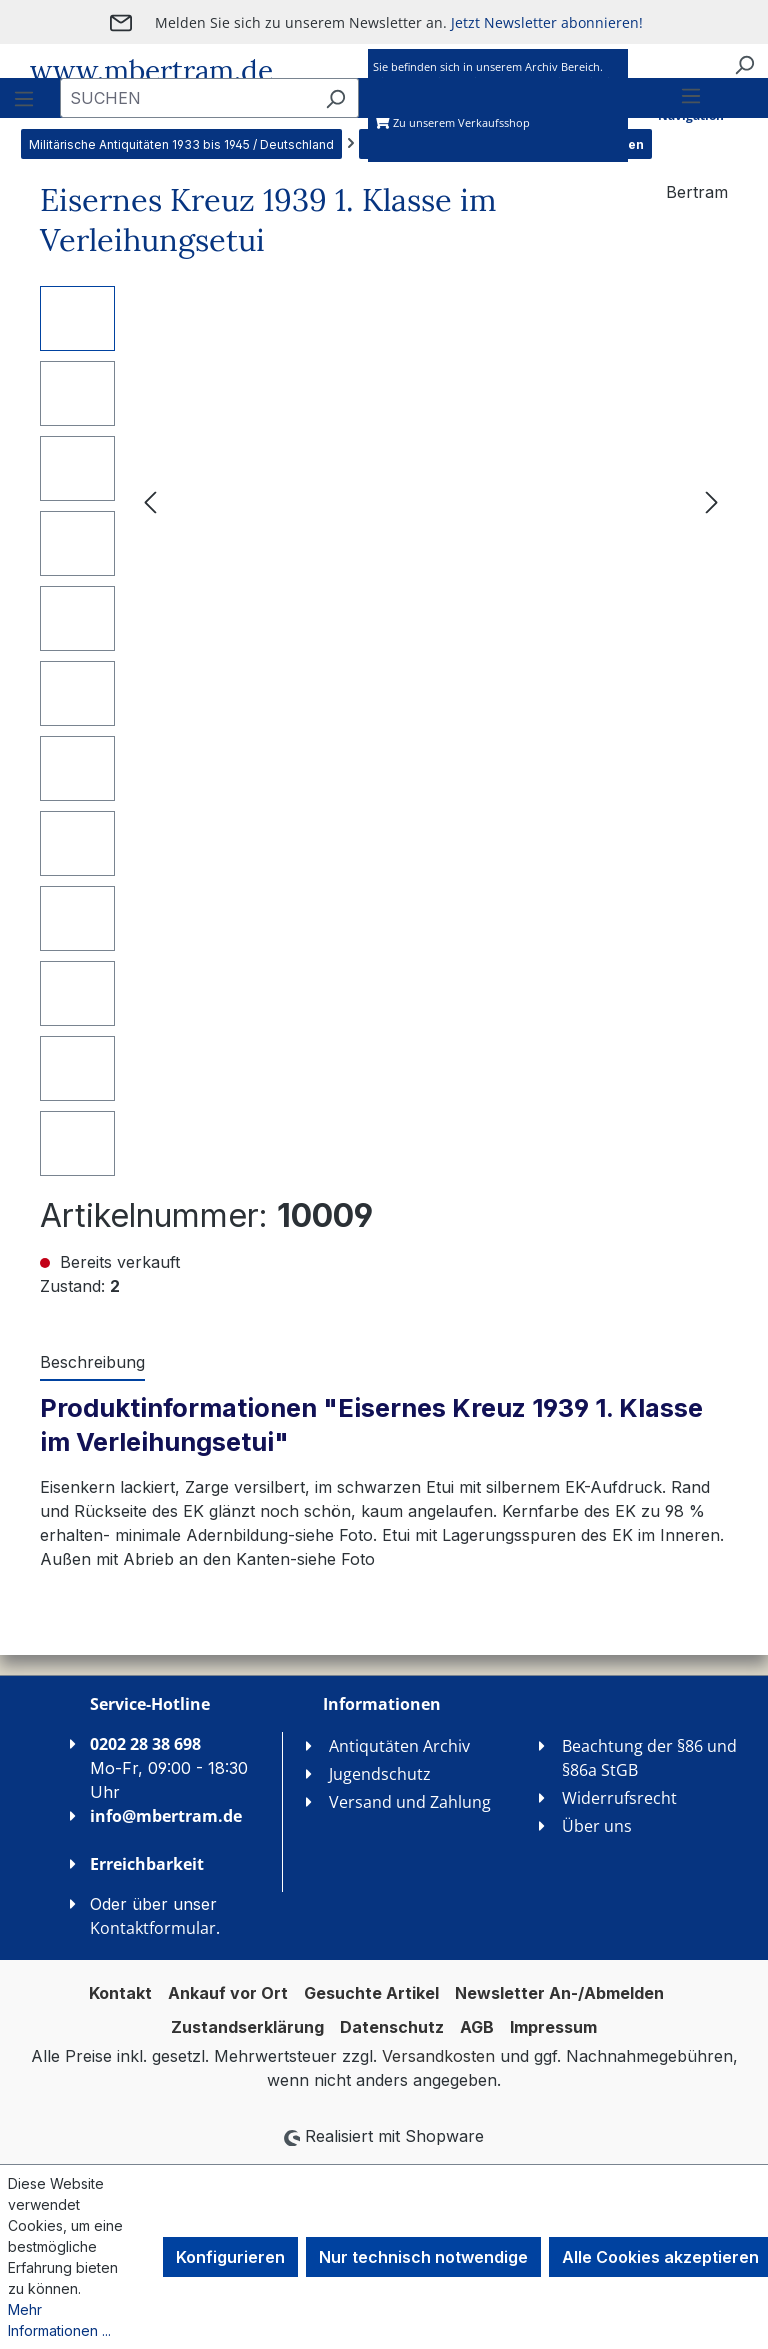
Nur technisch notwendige (423, 2257)
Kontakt (120, 1993)
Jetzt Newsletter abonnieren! (547, 22)
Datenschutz (392, 2027)
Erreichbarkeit (147, 1864)
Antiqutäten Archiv (399, 1746)
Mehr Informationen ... (59, 2320)
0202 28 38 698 (145, 1744)
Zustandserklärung (247, 2027)
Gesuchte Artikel (371, 1993)
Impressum (553, 2027)
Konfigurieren (230, 2257)
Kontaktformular (153, 1928)
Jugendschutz (380, 1774)
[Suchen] (744, 64)
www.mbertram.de (151, 71)
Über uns (597, 1826)
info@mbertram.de (166, 1816)
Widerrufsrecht (619, 1798)
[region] (384, 731)
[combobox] (186, 98)
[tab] (92, 1363)
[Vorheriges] (150, 500)
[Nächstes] (712, 500)
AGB (477, 2027)
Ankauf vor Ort (228, 1993)
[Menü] (691, 121)
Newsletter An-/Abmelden (559, 1993)
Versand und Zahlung (410, 1802)
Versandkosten (438, 2056)
